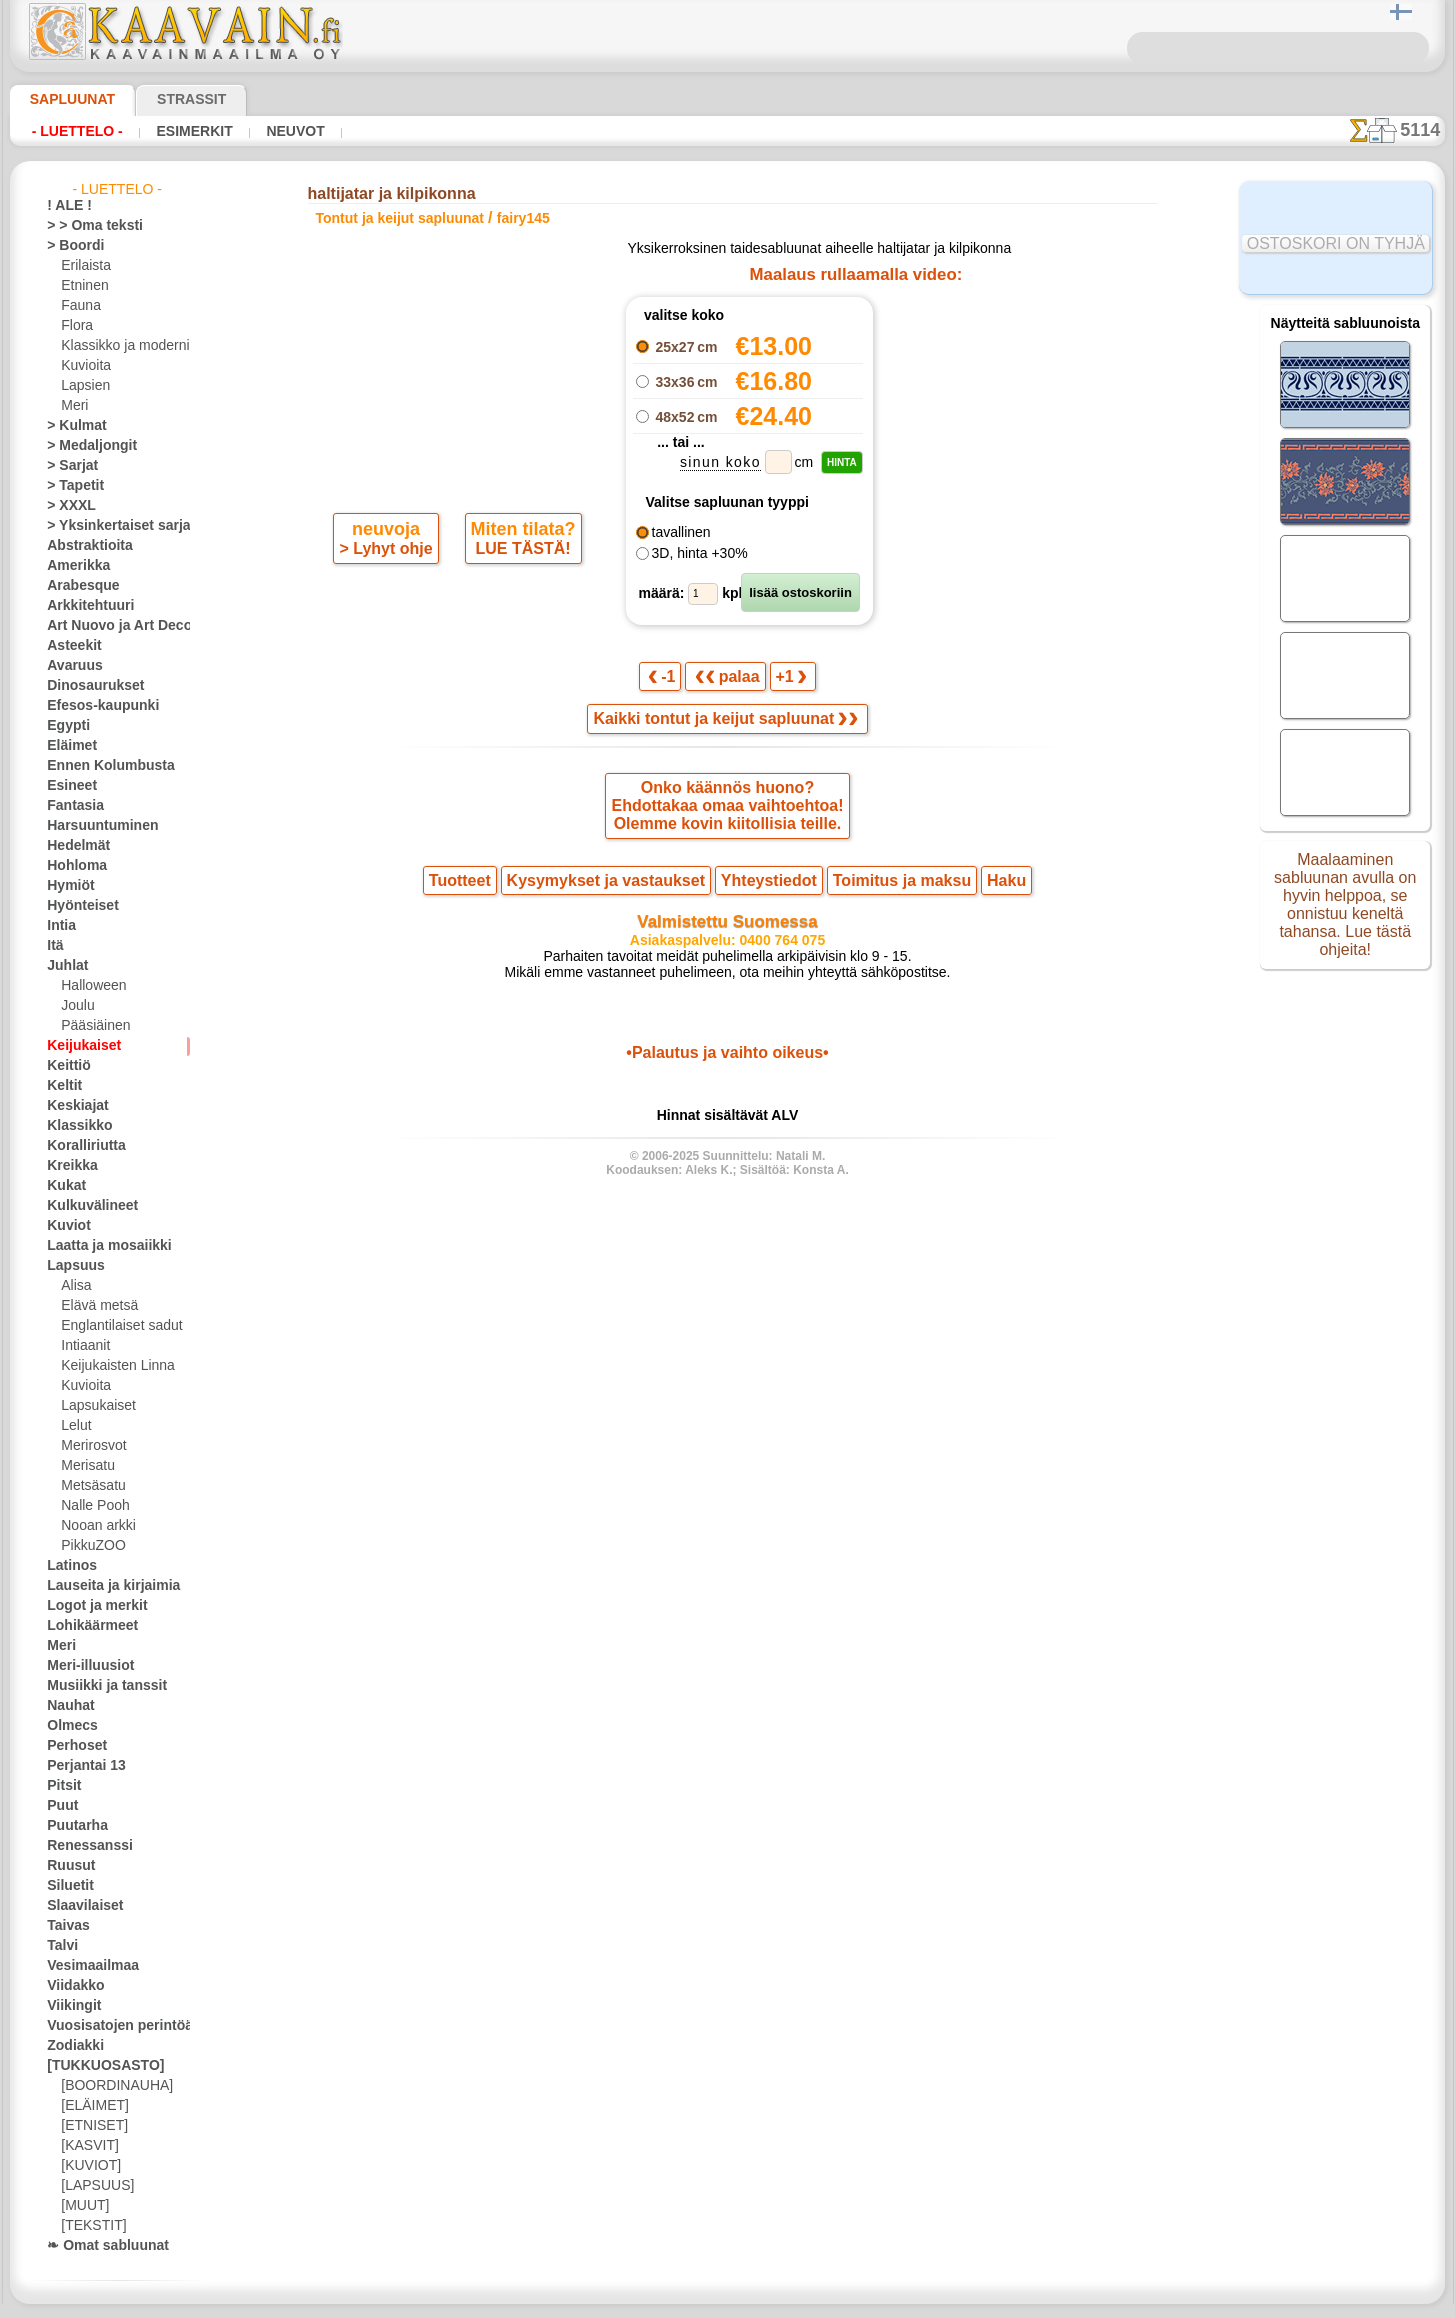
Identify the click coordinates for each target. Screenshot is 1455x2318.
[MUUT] (84, 2206)
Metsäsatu (91, 1486)
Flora (75, 326)
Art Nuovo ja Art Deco (108, 626)
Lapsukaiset (94, 1406)
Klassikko (73, 1126)
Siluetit (66, 1886)
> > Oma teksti (85, 226)
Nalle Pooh (90, 1506)
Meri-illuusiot (84, 1666)
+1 (786, 681)
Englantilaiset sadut (116, 1326)
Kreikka (67, 1166)
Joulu (75, 1006)
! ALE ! (65, 206)
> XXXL (66, 506)
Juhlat (64, 966)
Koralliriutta (81, 1146)
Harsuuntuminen (93, 826)
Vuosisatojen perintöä (108, 2026)
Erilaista (84, 266)
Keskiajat (72, 1106)
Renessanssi (81, 1846)
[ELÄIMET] (91, 2106)
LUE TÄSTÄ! (519, 628)
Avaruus (69, 666)
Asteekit (69, 646)
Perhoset (71, 1746)
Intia (60, 926)
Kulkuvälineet (84, 1206)
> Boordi (69, 246)
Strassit (167, 99)
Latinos (68, 1566)
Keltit (62, 1086)
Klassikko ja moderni (117, 346)
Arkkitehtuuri (83, 606)
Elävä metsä (94, 1306)
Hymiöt (67, 886)
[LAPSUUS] (93, 2186)
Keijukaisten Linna (111, 1366)
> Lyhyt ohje (387, 628)
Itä (55, 946)
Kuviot (65, 1226)
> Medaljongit (84, 446)
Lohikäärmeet (85, 1626)
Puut (60, 1806)
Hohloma (72, 866)
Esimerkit (177, 131)
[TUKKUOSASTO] (95, 2066)
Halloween (89, 986)
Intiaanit (85, 1346)
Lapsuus (70, 1266)
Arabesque (76, 586)
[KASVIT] (86, 2146)
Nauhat (68, 1706)
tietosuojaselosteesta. (895, 2302)
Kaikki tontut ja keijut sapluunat (726, 726)
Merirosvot (92, 1446)
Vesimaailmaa (85, 1966)
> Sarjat (68, 466)
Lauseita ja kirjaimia (102, 1586)
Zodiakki (70, 2046)
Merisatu (86, 1466)
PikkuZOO (88, 1546)
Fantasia (71, 806)
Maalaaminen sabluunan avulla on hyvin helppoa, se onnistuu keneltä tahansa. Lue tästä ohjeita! (1345, 913)
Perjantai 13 (79, 1766)
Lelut (75, 1426)
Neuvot (269, 131)
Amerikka (72, 566)
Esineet (67, 786)
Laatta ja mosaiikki (99, 1246)
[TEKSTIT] (88, 2226)
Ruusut (67, 1866)
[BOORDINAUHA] (111, 2086)
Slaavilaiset (78, 1906)
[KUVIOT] (88, 2166)
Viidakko (70, 1986)
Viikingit (69, 2006)
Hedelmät (73, 846)
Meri (74, 406)
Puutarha (73, 1826)
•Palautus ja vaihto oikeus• (727, 1076)
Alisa (74, 1286)
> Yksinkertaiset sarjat (108, 526)
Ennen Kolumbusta (99, 766)
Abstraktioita (84, 546)
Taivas (64, 1926)
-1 (669, 681)
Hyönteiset (77, 906)
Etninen (82, 286)
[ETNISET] (89, 2126)
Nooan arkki (94, 1526)
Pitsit (61, 1786)
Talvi (59, 1946)
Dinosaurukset (87, 686)
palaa (728, 681)
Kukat (63, 1186)
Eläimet (67, 746)
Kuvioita (84, 366)
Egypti (64, 726)
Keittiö (65, 1066)
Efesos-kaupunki (92, 706)
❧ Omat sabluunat (99, 2246)
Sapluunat (64, 99)
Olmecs (67, 1726)
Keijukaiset (77, 1046)
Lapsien (82, 386)
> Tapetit (70, 486)
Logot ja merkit (88, 1606)
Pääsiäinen (91, 1026)
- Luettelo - (72, 131)
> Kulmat (71, 426)
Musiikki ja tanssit (97, 1686)
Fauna (78, 306)
